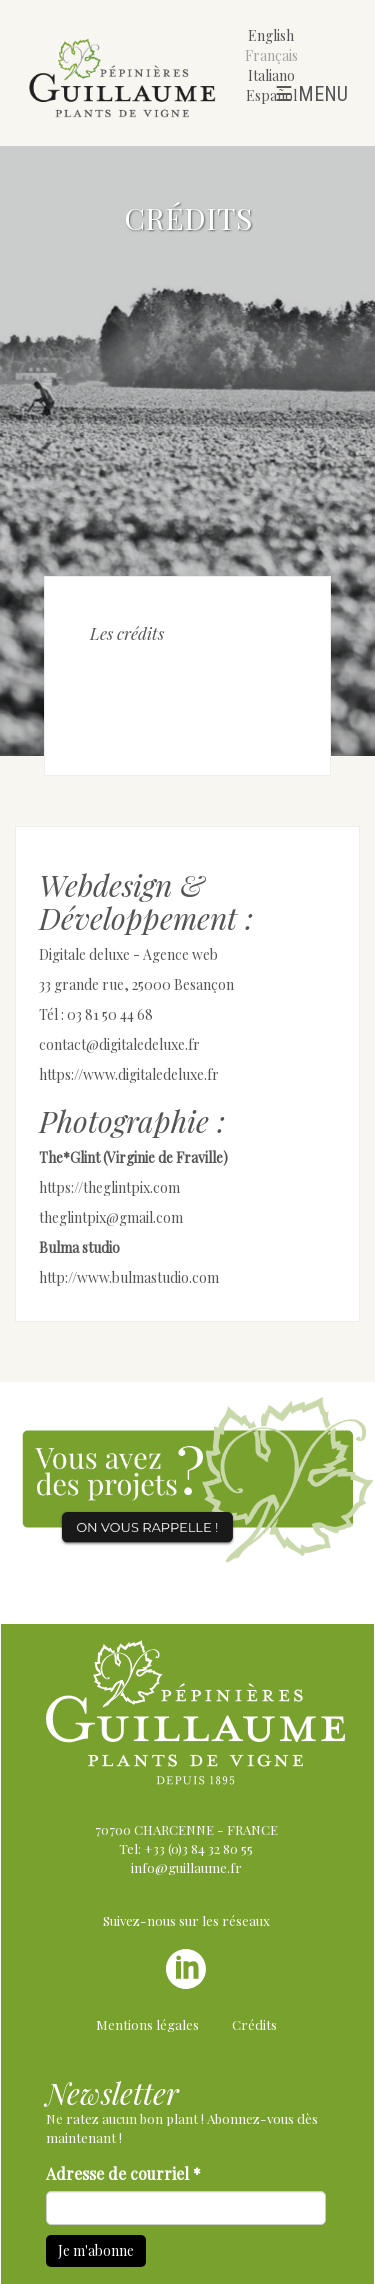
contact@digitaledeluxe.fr (119, 1044)
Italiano (271, 75)
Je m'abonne (96, 2250)
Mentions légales (147, 2024)
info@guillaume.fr (186, 1867)
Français (271, 55)
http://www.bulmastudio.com (129, 1277)
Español (271, 95)
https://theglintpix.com (109, 1187)
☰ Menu (311, 94)
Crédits (254, 2024)
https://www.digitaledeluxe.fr (129, 1074)
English (271, 35)
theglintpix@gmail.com (111, 1217)
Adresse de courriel (123, 2173)
